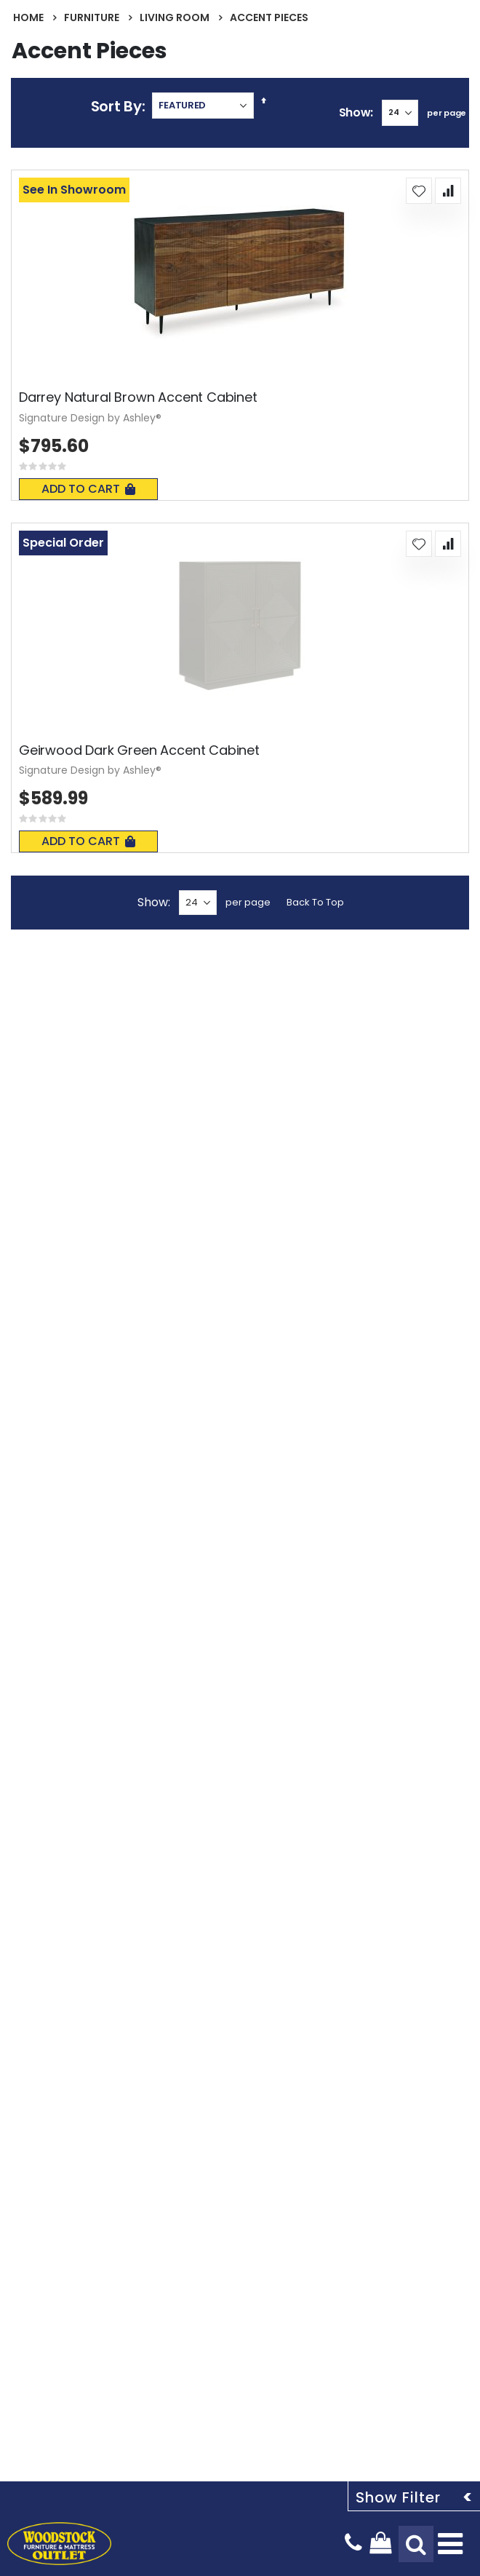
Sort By (116, 106)
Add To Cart (88, 488)
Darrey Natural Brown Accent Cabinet (138, 397)
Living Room (174, 17)
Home (28, 17)
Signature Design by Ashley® (90, 418)
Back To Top (315, 902)
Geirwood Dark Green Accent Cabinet (139, 750)
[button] (419, 191)
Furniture (91, 17)
